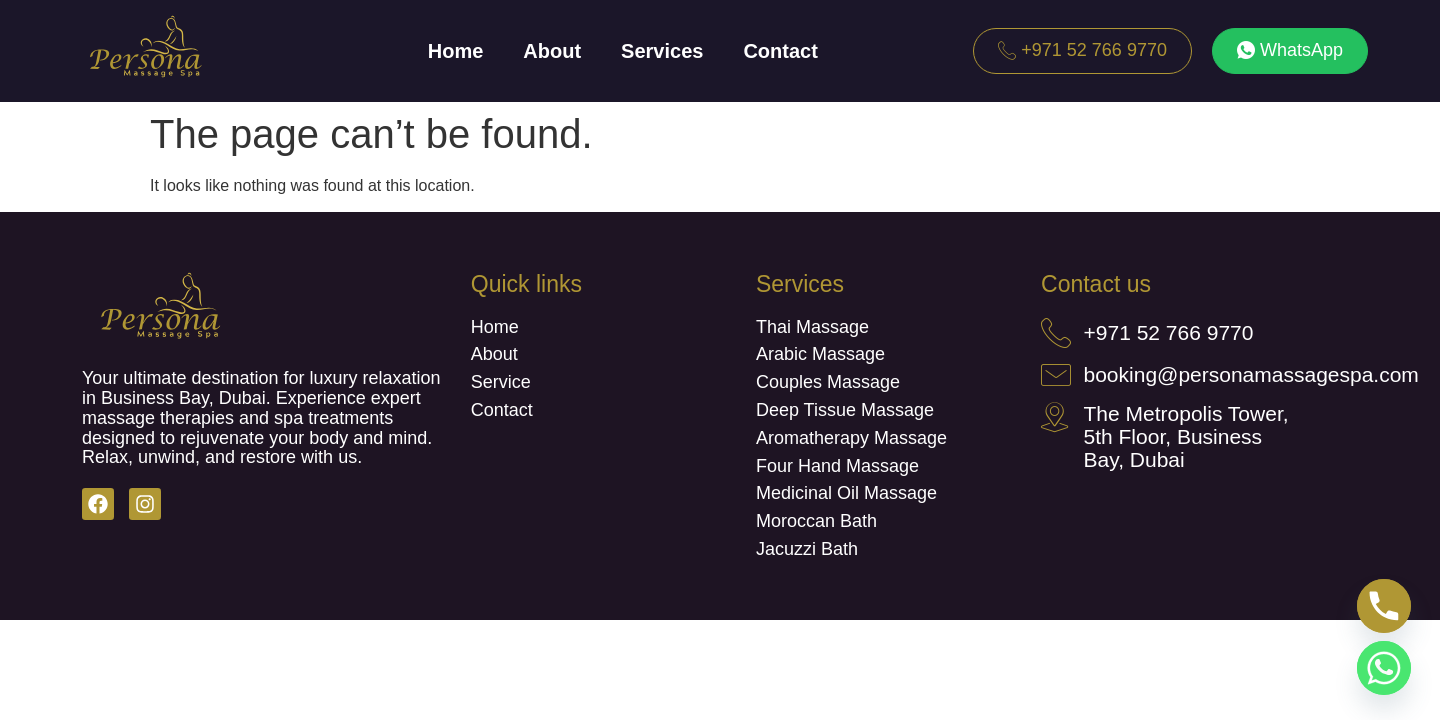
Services (662, 51)
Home (456, 51)
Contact (780, 51)
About (552, 51)
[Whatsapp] (1384, 668)
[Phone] (1384, 606)
